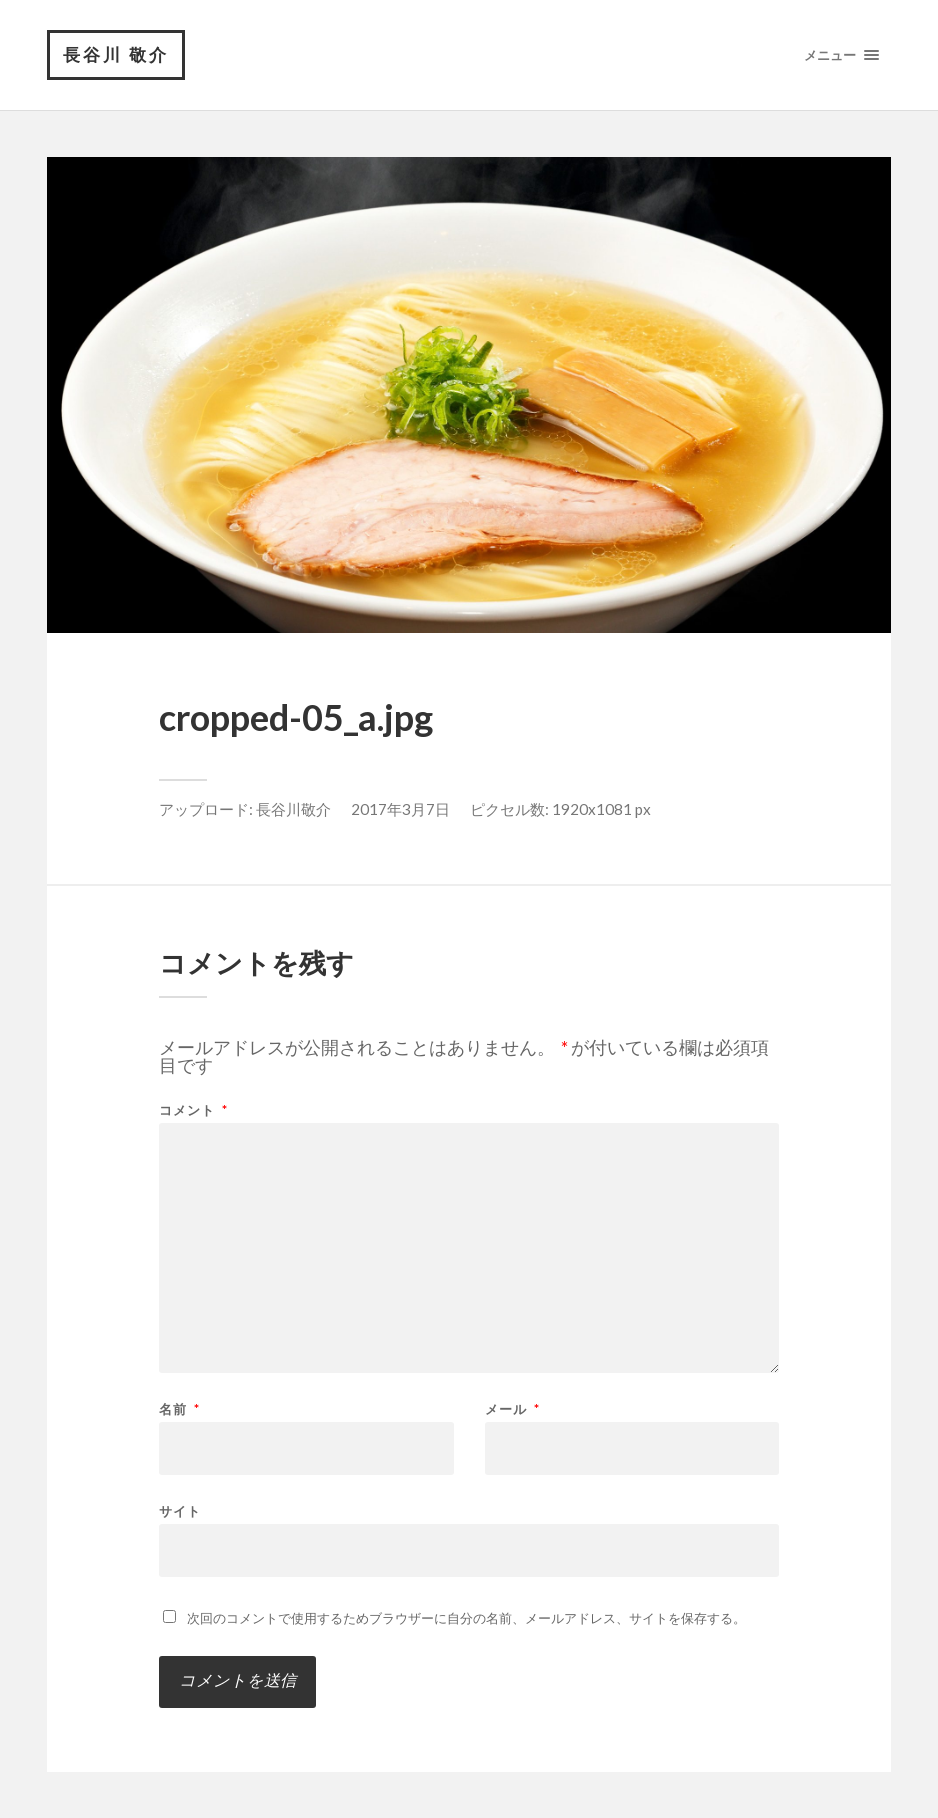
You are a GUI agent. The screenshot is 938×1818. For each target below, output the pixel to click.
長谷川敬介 (293, 809)
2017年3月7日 (400, 809)
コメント (193, 1110)
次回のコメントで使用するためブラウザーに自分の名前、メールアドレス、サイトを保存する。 (466, 1618)
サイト (180, 1510)
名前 (179, 1409)
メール (512, 1409)
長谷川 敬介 (116, 54)
